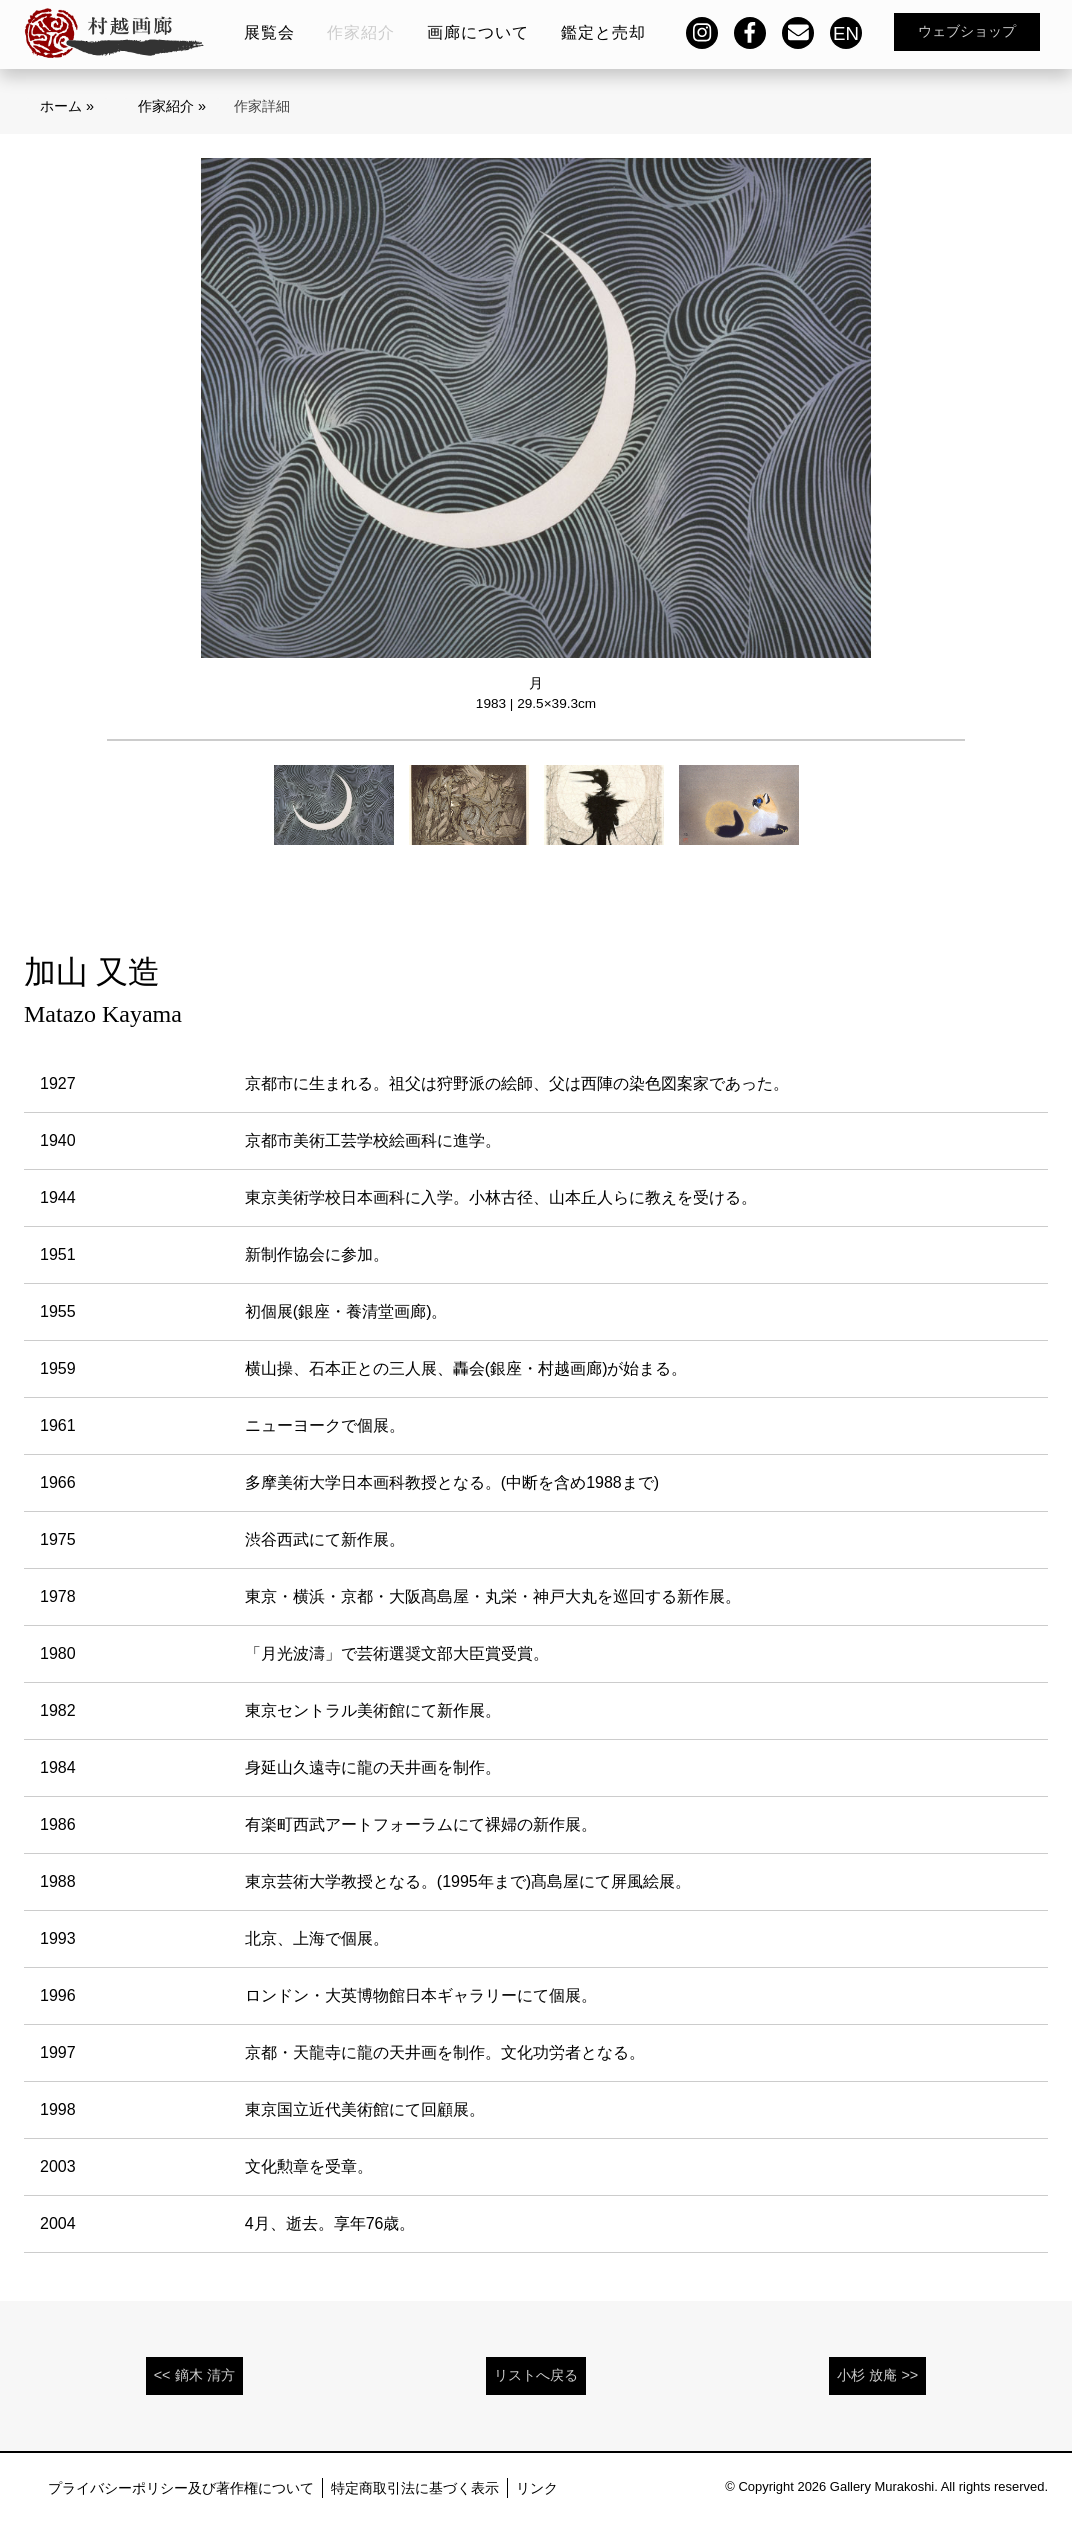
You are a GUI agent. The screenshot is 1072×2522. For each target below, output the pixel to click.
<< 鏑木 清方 (194, 2375)
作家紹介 (361, 32)
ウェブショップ (967, 31)
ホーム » (67, 106)
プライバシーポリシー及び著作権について (181, 2488)
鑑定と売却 (603, 32)
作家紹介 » (172, 106)
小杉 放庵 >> (877, 2375)
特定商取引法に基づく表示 (415, 2488)
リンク (537, 2488)
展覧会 (269, 32)
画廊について (478, 32)
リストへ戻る (536, 2375)
